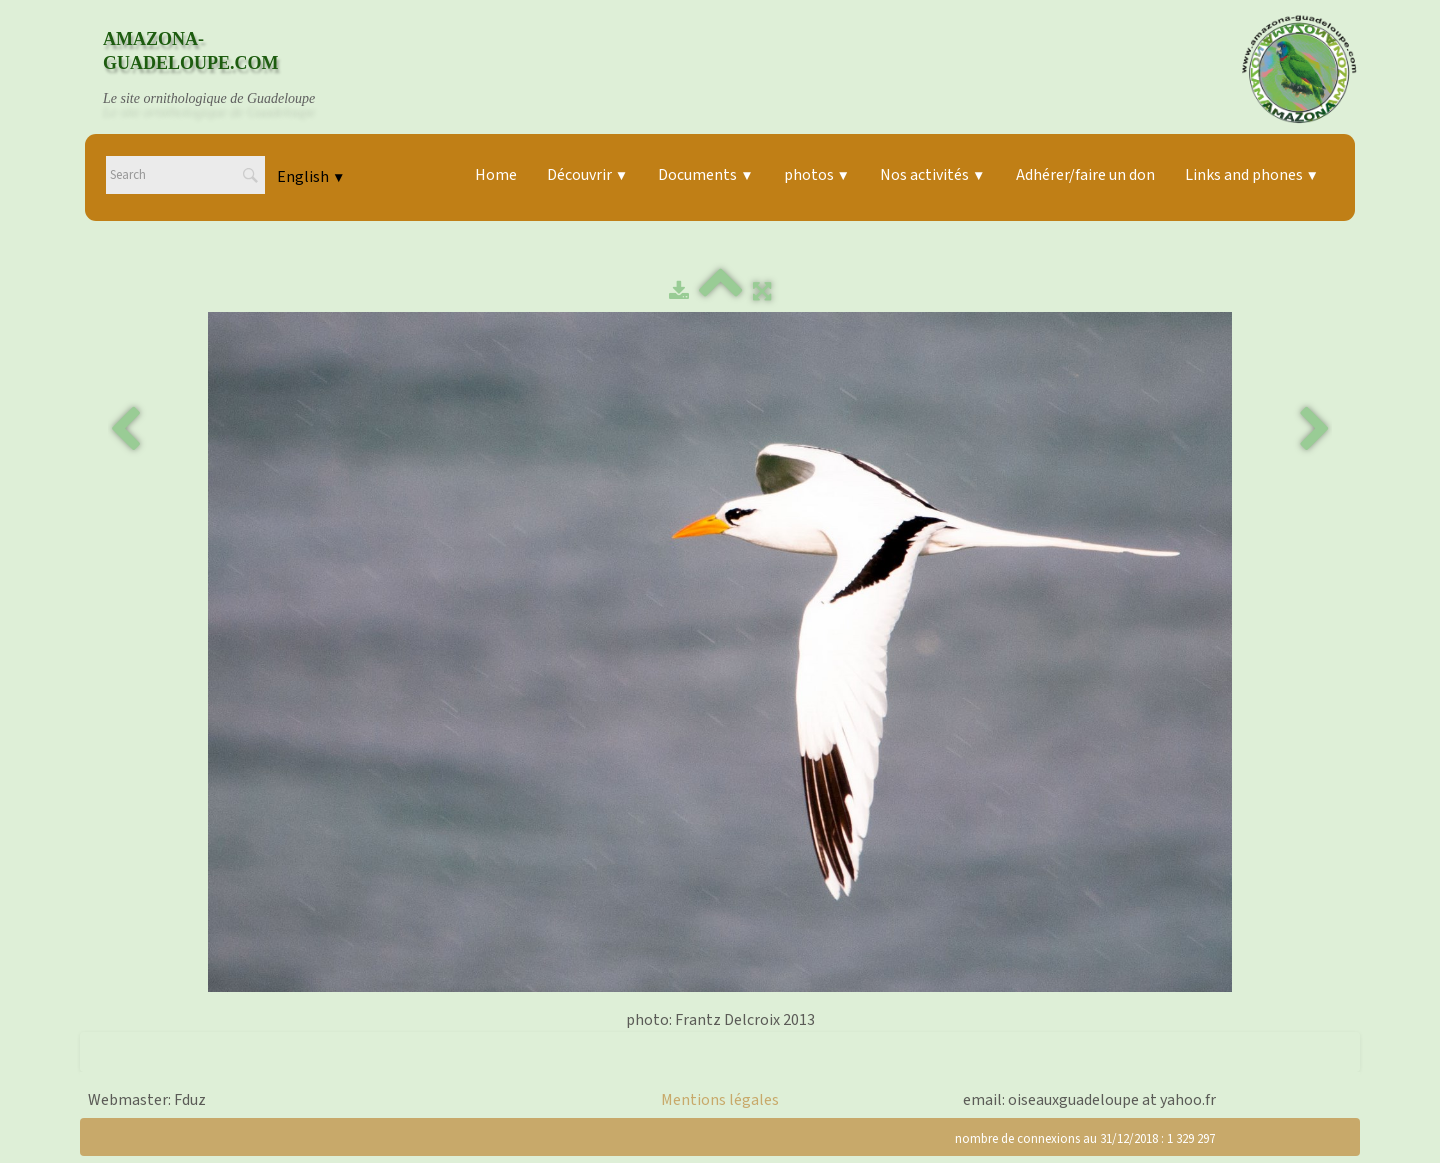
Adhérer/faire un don (1085, 175)
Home (496, 175)
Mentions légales (720, 1100)
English (311, 177)
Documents (705, 175)
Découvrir (587, 175)
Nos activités (932, 175)
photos (817, 175)
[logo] (228, 69)
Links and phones (1252, 175)
